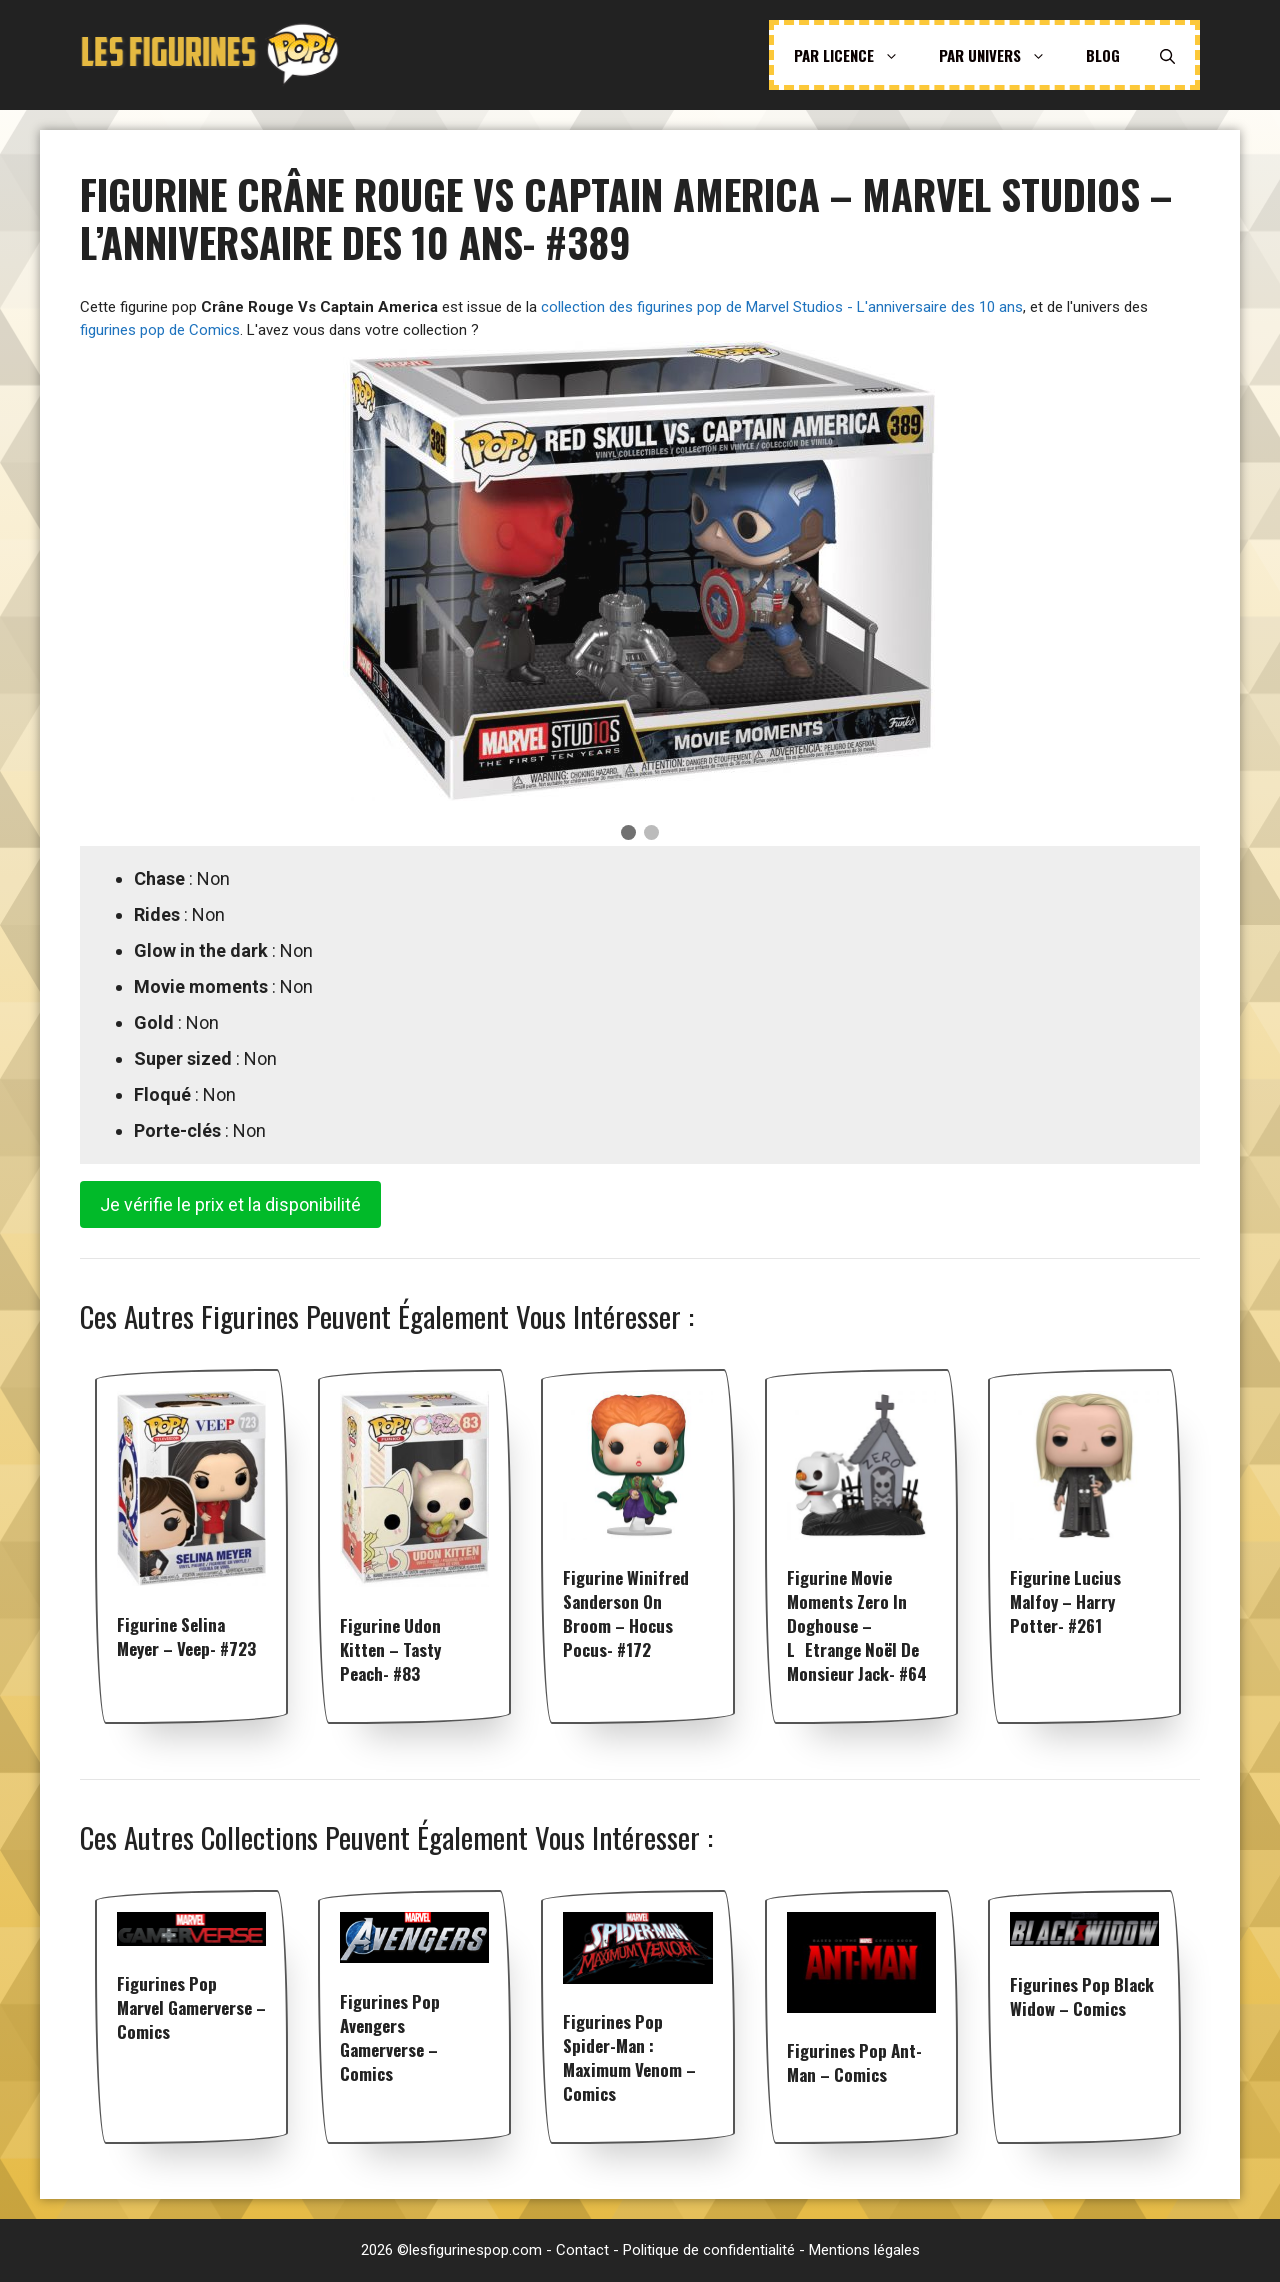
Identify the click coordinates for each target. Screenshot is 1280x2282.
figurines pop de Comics (160, 330)
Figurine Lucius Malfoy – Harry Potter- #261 (1065, 1601)
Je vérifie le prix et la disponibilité (230, 1204)
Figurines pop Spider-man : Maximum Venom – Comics (629, 2057)
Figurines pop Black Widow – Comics (1082, 1996)
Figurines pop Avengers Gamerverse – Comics (390, 2037)
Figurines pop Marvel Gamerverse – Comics (191, 2007)
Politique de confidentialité (709, 2250)
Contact (582, 2250)
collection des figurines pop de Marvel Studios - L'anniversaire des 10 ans (782, 307)
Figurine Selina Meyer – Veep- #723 (186, 1636)
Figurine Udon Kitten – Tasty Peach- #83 (390, 1649)
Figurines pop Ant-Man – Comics (854, 2062)
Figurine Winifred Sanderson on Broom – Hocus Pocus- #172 (626, 1613)
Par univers (1002, 55)
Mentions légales (864, 2250)
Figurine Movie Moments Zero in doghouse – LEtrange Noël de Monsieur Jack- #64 (857, 1625)
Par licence (856, 55)
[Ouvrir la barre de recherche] (1167, 55)
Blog (1103, 55)
